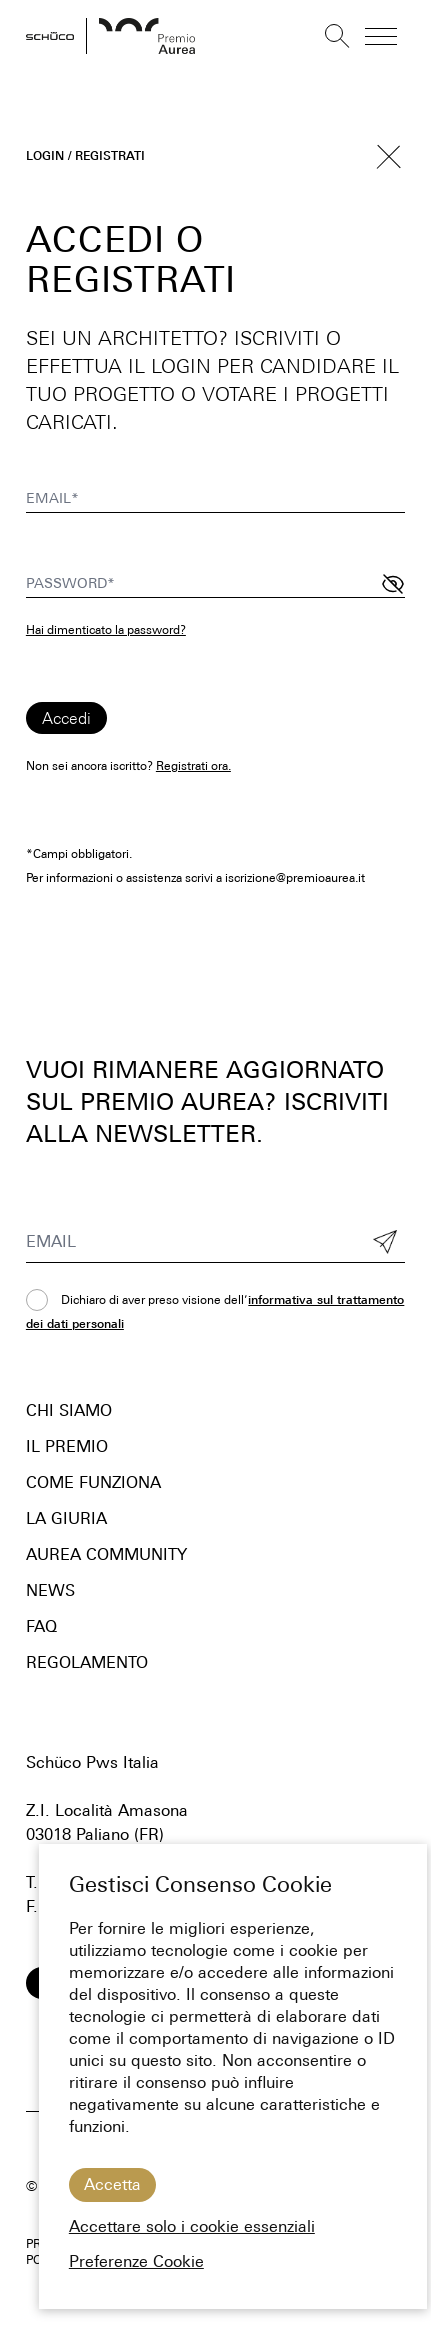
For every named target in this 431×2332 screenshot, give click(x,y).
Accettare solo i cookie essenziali (192, 2226)
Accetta (112, 2184)
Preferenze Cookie (136, 2261)
